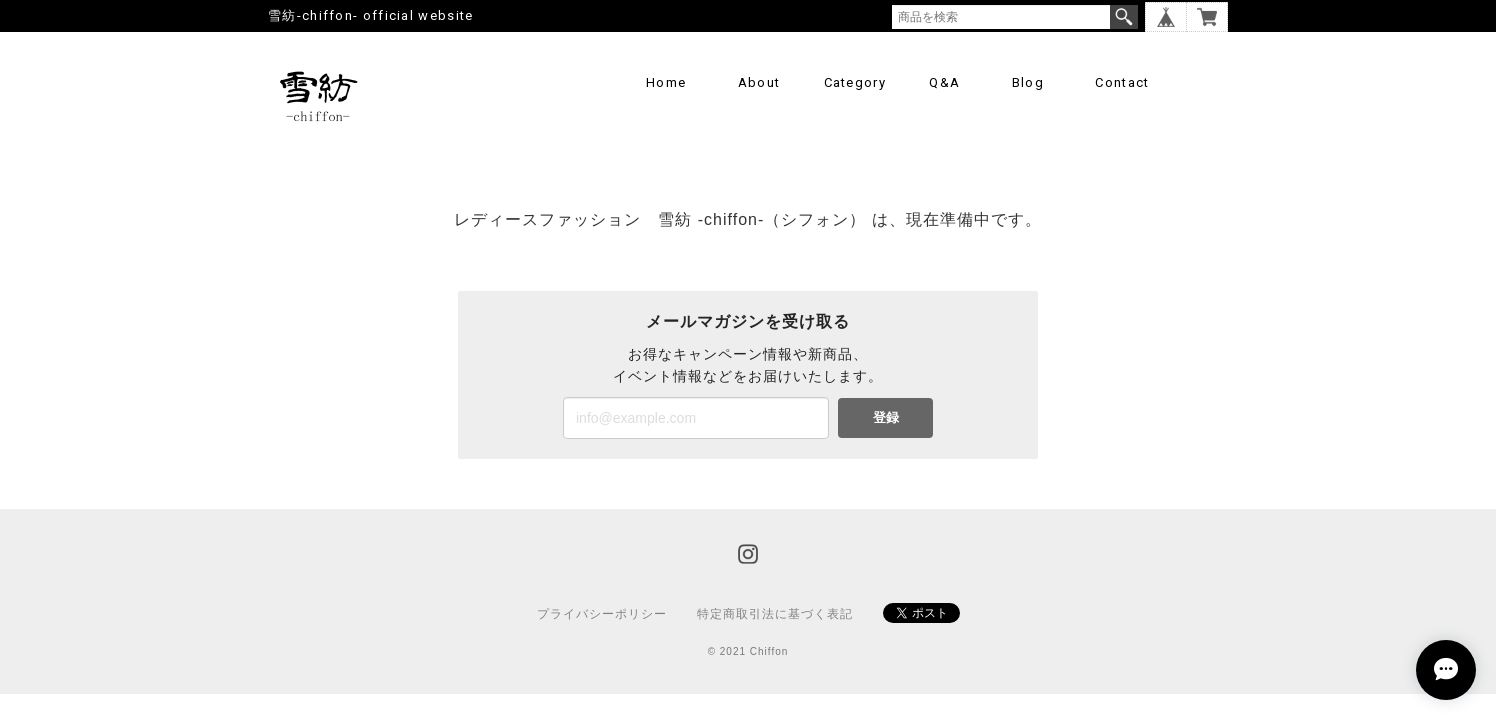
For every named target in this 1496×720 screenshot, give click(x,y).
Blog (1028, 82)
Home (666, 82)
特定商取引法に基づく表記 (775, 614)
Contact (1122, 82)
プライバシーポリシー (602, 614)
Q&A (944, 82)
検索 (1124, 17)
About (759, 82)
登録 (886, 417)
